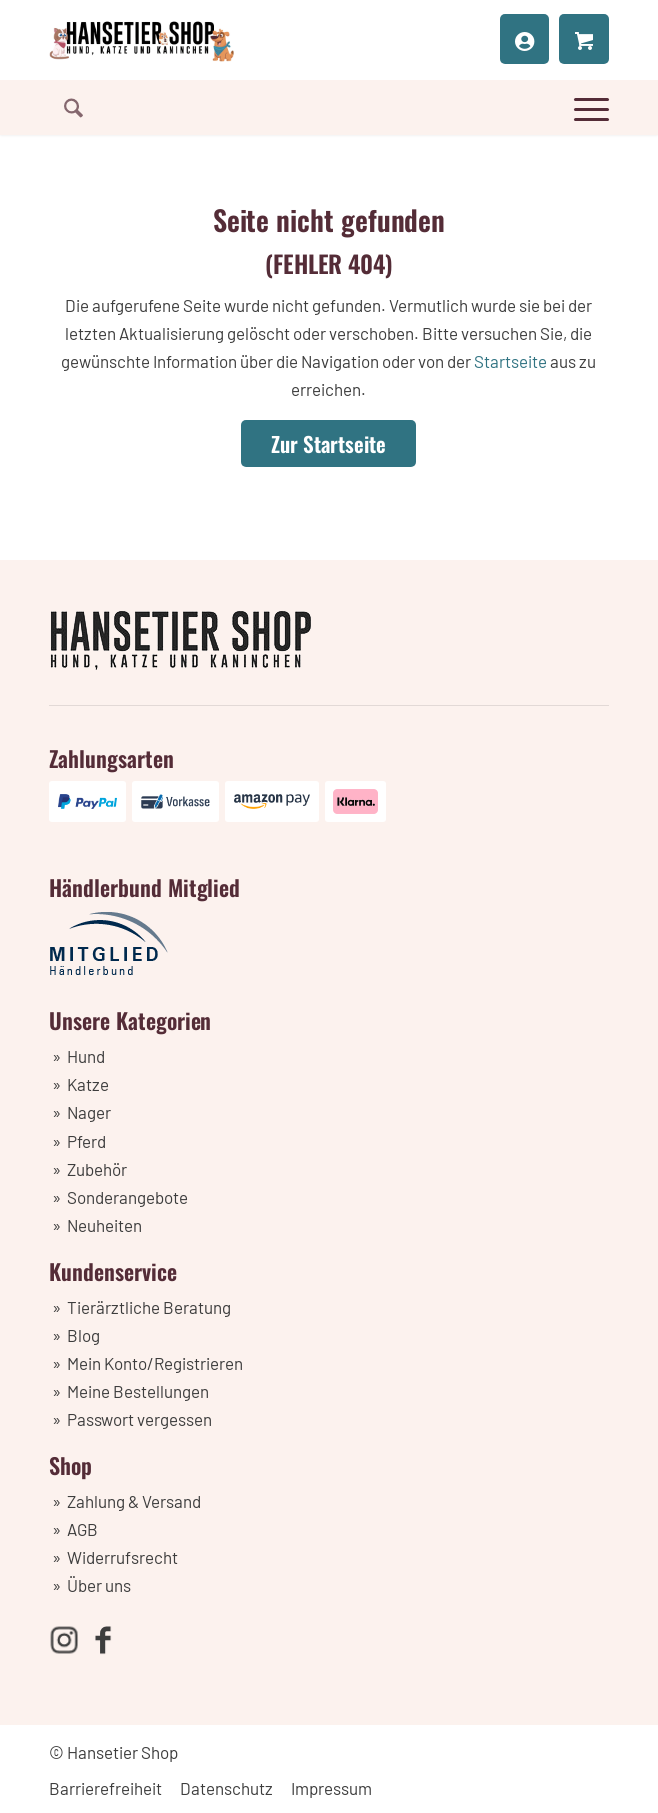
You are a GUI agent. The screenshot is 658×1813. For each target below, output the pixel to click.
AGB (82, 1529)
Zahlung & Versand (134, 1501)
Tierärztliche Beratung (149, 1307)
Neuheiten (104, 1225)
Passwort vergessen (139, 1419)
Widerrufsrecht (122, 1557)
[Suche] (66, 107)
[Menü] (584, 105)
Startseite (510, 361)
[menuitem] (66, 107)
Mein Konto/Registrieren (155, 1363)
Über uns (99, 1585)
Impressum (331, 1788)
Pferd (86, 1141)
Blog (83, 1335)
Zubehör (97, 1169)
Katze (88, 1084)
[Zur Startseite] (328, 443)
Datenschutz (226, 1788)
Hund (86, 1056)
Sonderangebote (127, 1197)
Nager (89, 1112)
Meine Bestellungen (138, 1391)
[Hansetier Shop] (272, 40)
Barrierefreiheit (105, 1788)
